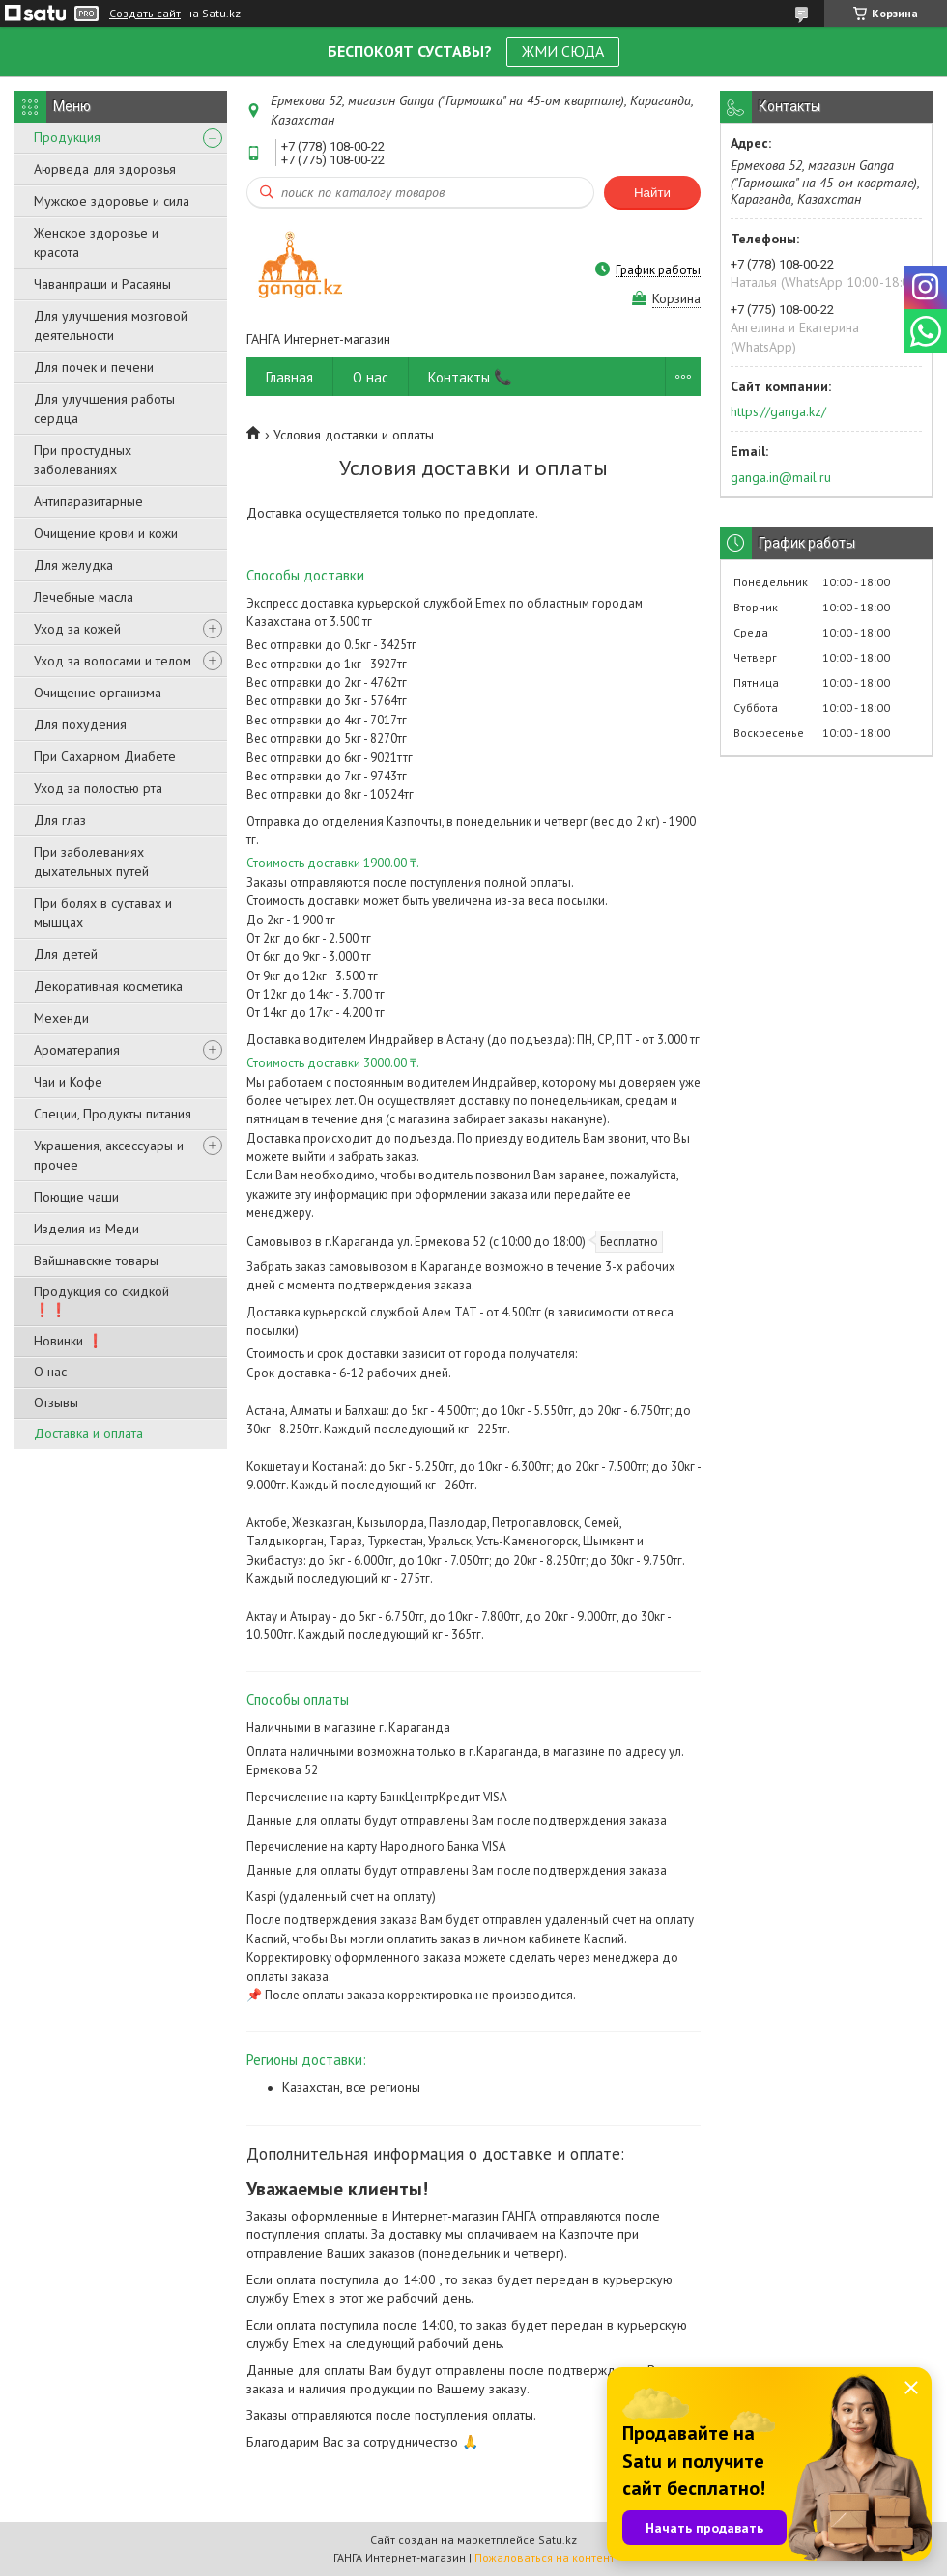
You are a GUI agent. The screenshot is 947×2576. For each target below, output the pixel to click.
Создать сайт (145, 13)
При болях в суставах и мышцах (103, 912)
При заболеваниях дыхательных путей (91, 861)
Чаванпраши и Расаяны (102, 284)
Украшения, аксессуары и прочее (109, 1155)
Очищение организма (97, 692)
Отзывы (56, 1402)
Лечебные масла (83, 597)
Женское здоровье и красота (96, 242)
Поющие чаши (76, 1196)
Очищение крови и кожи (106, 533)
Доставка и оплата (88, 1433)
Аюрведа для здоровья (105, 169)
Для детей (66, 954)
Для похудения (80, 724)
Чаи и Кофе (68, 1081)
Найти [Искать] (652, 192)
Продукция (67, 137)
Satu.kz (557, 2540)
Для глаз (60, 820)
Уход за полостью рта (98, 788)
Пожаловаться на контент (544, 2557)
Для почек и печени (94, 367)
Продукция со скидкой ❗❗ (101, 1300)
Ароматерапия (77, 1050)
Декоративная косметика (108, 986)
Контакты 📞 (470, 377)
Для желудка (73, 565)
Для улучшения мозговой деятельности (110, 325)
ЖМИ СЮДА (563, 51)
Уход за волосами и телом (112, 660)
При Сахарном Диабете (105, 756)
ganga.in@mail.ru (781, 477)
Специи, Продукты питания (112, 1113)
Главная (289, 377)
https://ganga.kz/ (778, 411)
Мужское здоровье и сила (111, 201)
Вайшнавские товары (96, 1260)
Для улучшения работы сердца (104, 408)
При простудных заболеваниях (82, 459)
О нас (50, 1371)
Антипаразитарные (88, 501)
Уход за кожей (77, 628)
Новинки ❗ (68, 1340)
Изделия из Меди (86, 1228)
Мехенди (61, 1018)
